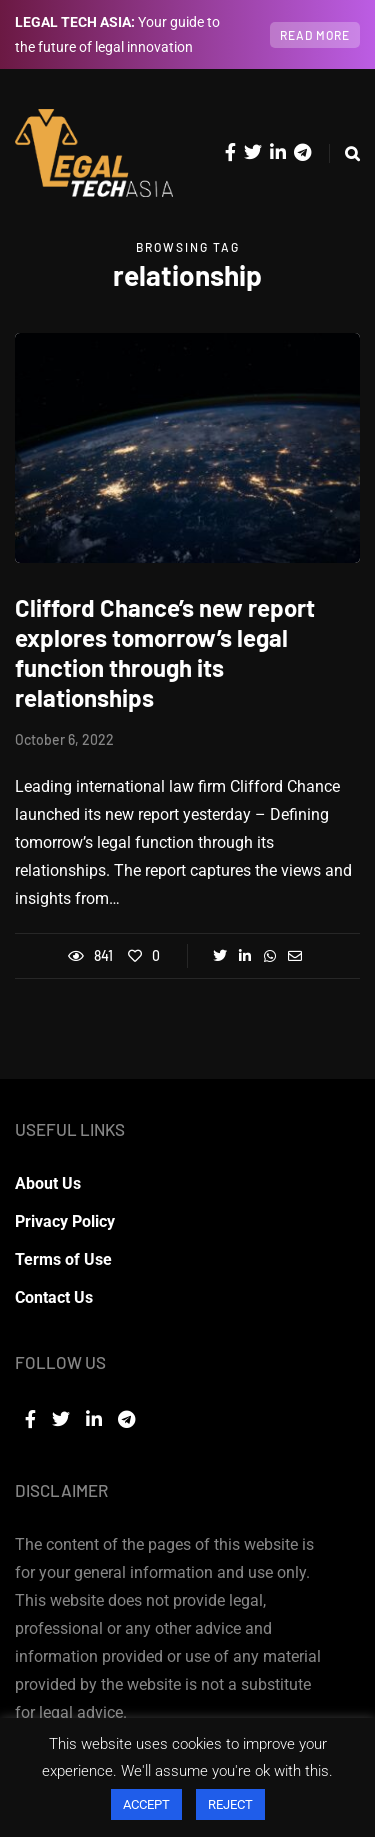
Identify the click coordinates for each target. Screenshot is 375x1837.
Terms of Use (63, 1259)
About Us (48, 1183)
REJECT (230, 1804)
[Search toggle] (344, 153)
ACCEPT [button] (146, 1804)
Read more (315, 35)
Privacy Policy (65, 1221)
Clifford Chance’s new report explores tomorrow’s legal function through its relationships (165, 652)
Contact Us (54, 1297)
